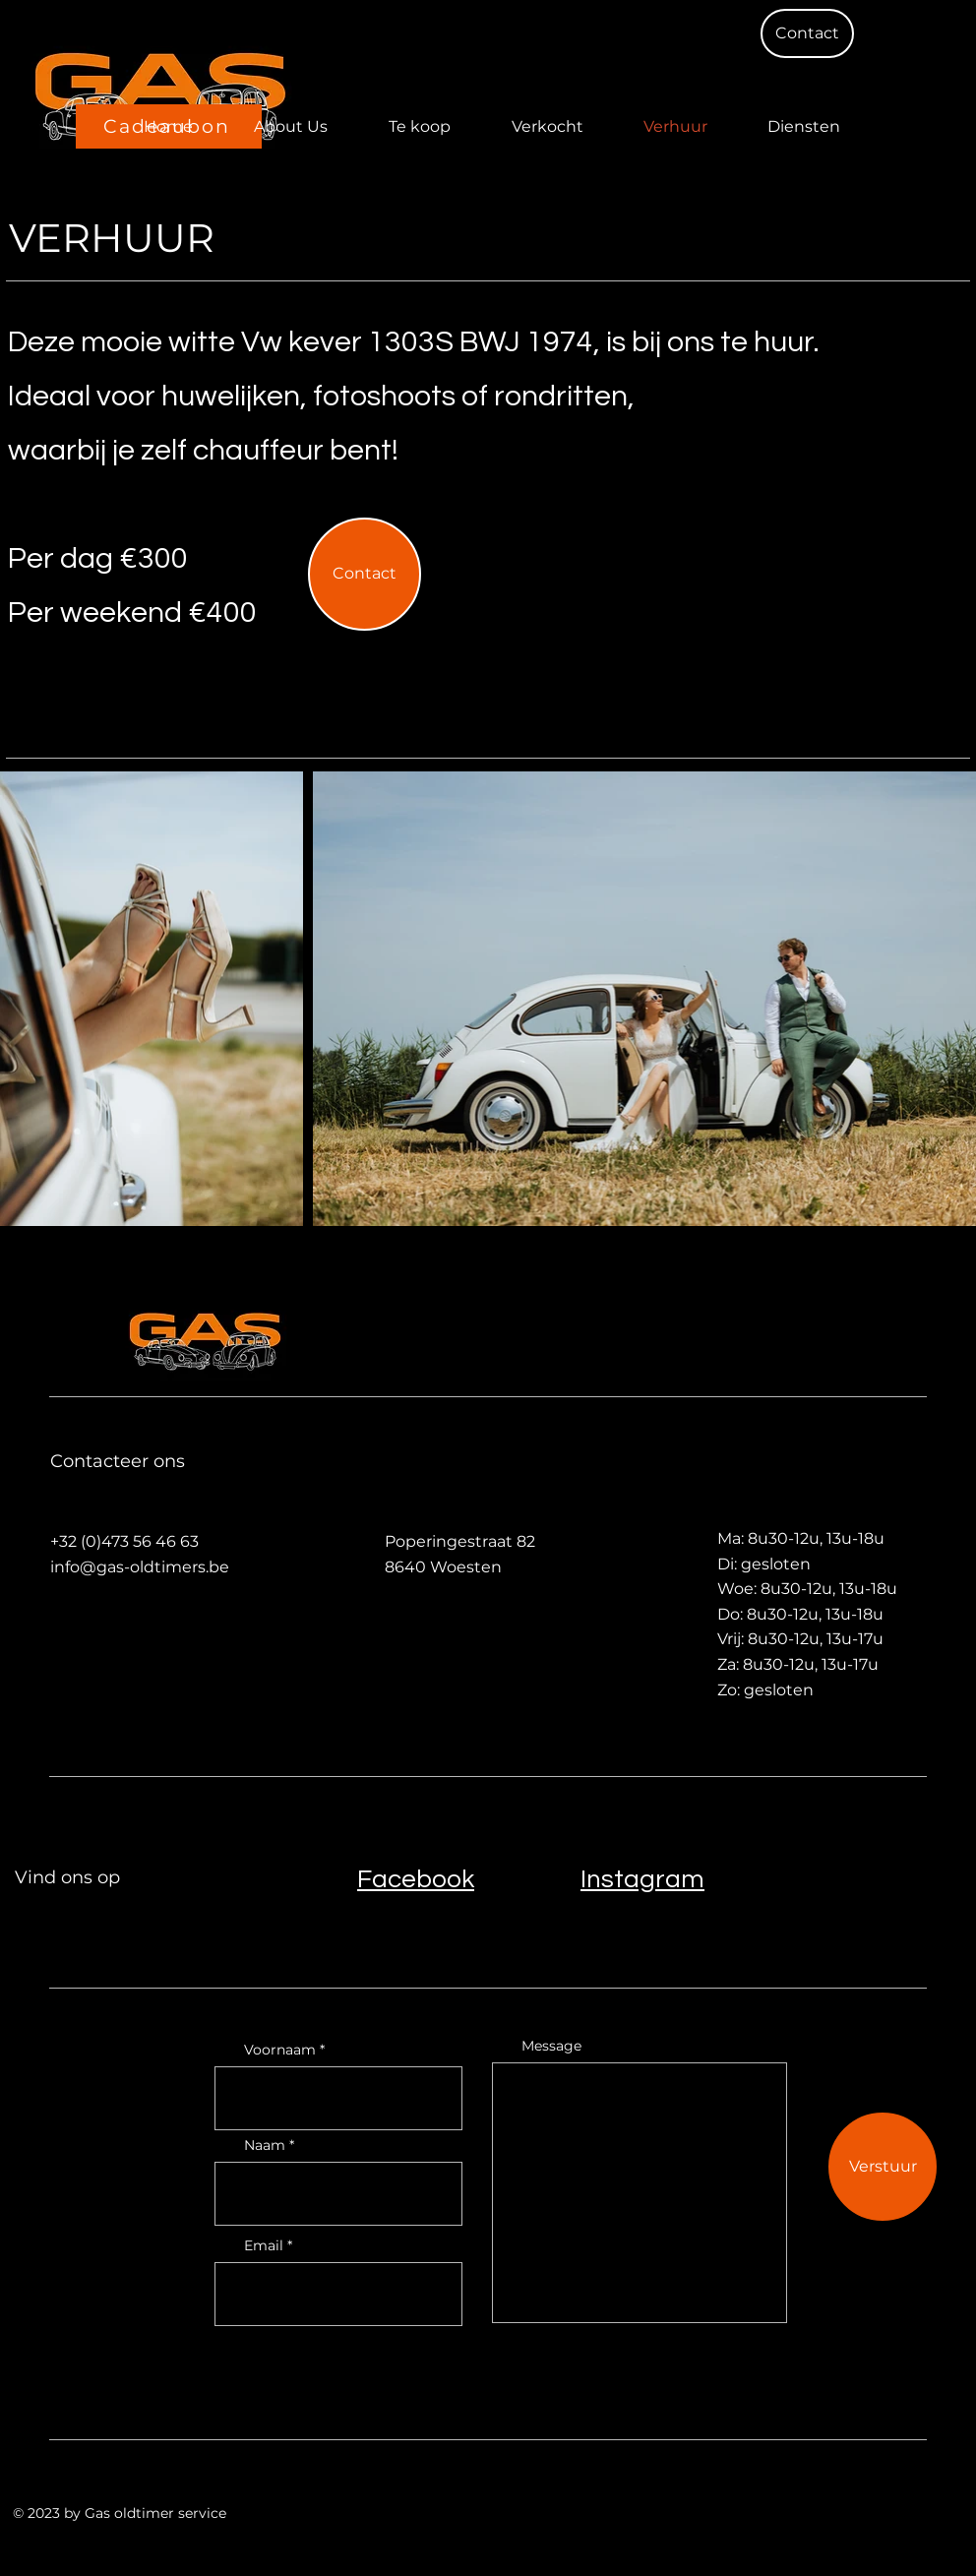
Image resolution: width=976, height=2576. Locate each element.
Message (551, 2046)
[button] (807, 33)
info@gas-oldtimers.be (139, 1567)
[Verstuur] (882, 2167)
